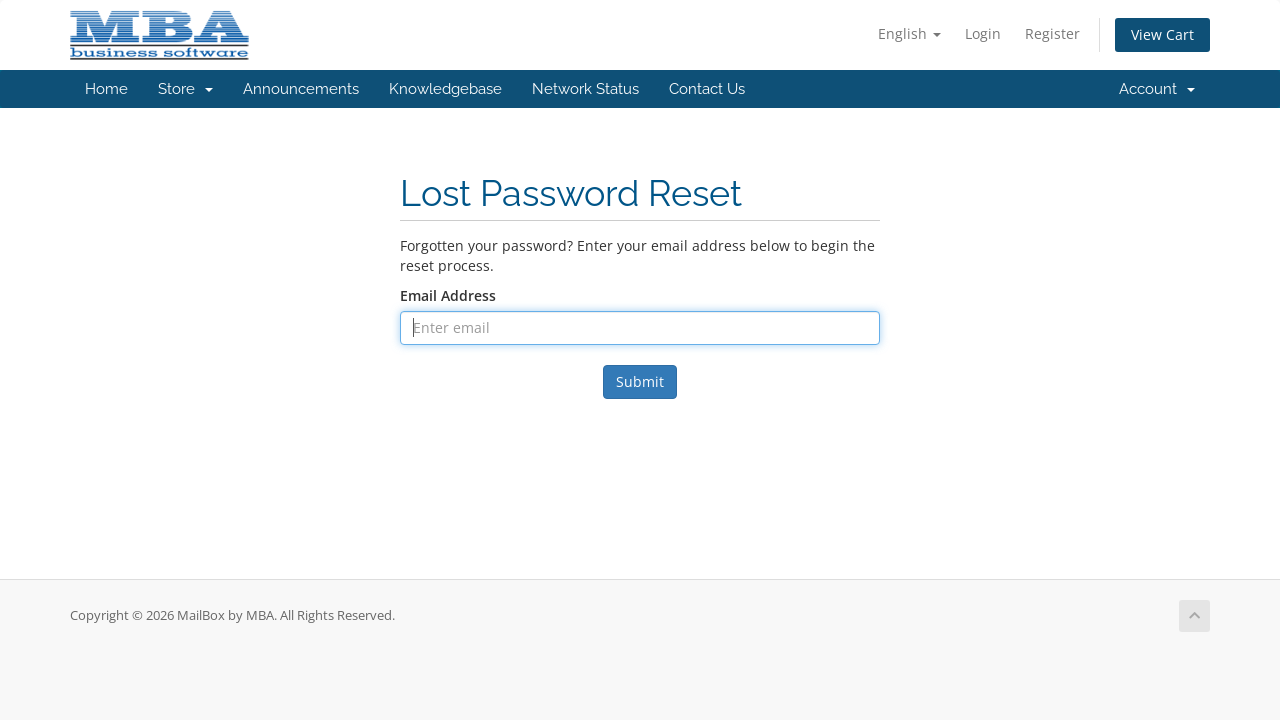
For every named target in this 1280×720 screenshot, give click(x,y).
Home (106, 89)
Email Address (448, 295)
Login (983, 33)
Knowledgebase (445, 89)
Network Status (585, 89)
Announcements (301, 89)
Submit (640, 381)
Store (185, 89)
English (909, 33)
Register (1052, 33)
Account (1157, 89)
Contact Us (707, 89)
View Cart (1162, 34)
